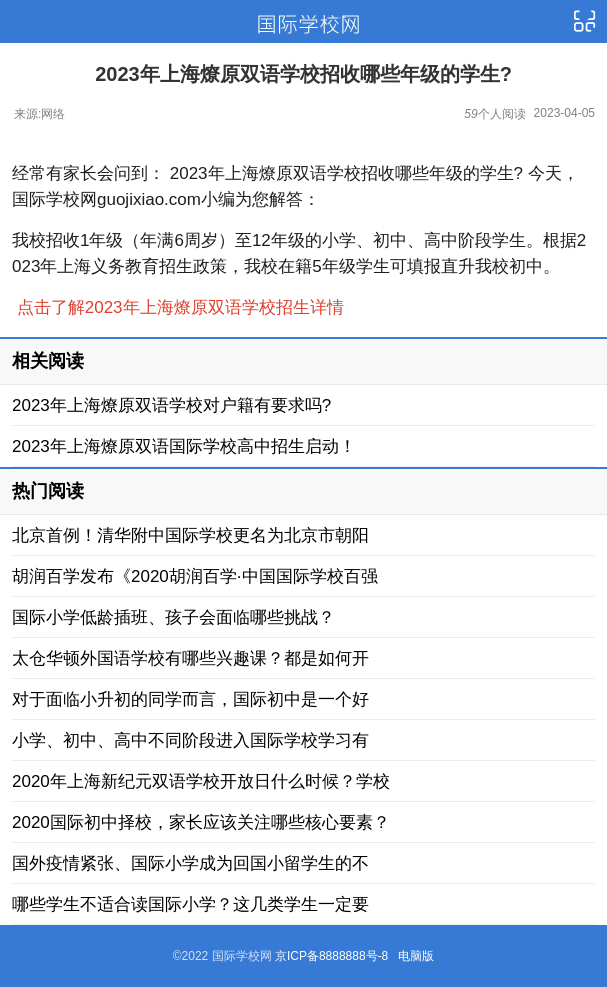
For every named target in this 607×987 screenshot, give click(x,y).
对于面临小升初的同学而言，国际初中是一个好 (190, 699)
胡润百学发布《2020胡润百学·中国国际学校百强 (195, 576)
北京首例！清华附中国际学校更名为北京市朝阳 (190, 535)
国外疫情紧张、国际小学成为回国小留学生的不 (190, 863)
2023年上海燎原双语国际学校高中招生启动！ (184, 446)
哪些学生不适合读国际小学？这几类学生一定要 (190, 904)
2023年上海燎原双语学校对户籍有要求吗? (171, 405)
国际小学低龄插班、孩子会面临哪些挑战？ (173, 617)
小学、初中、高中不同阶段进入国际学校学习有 (190, 740)
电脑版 (416, 956)
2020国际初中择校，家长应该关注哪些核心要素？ (201, 822)
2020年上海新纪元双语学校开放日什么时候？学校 (201, 781)
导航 (584, 22)
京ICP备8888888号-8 (331, 956)
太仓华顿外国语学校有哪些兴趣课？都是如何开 (190, 658)
